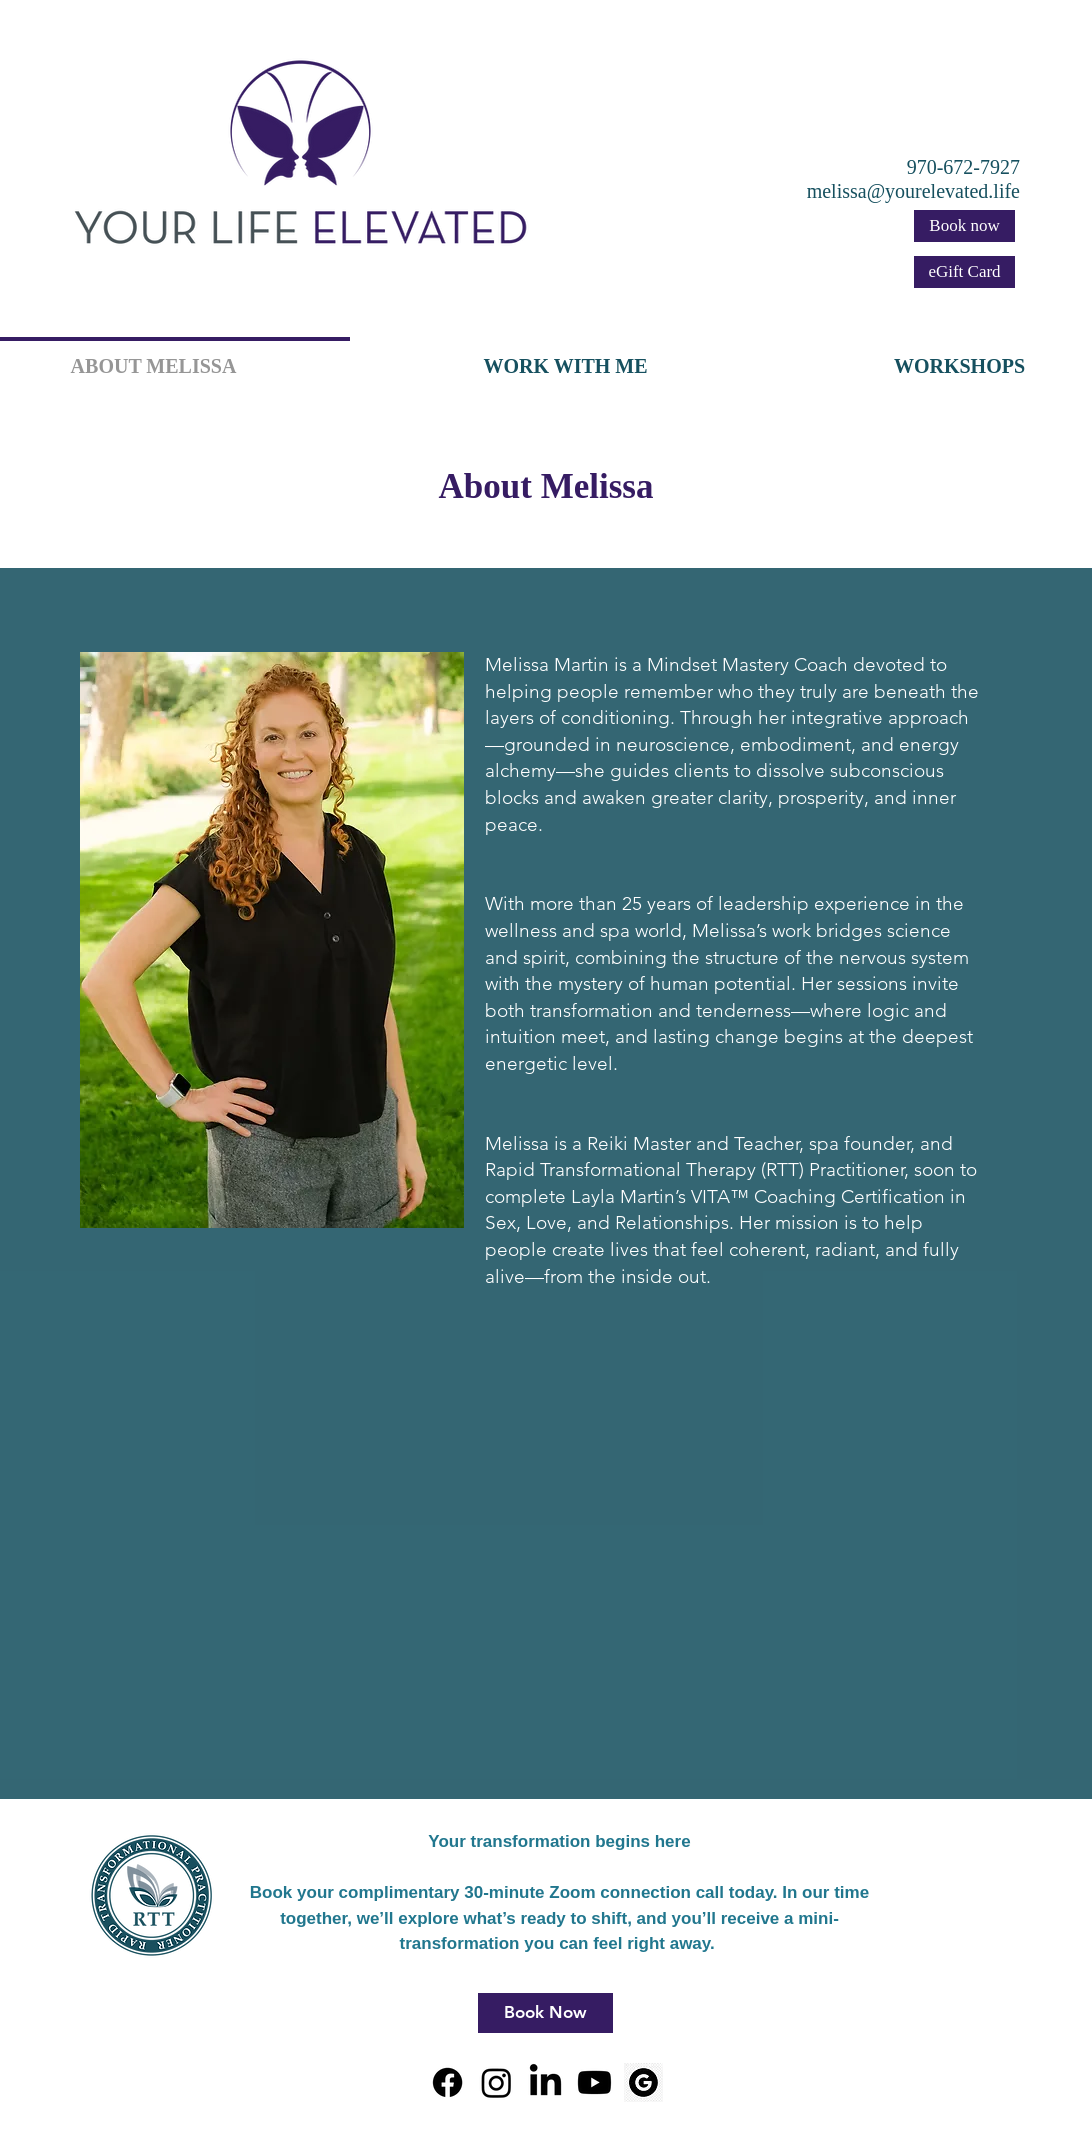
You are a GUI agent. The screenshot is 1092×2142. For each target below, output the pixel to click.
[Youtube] (594, 2082)
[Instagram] (496, 2082)
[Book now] (964, 226)
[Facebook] (447, 2082)
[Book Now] (545, 2013)
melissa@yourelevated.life (913, 191)
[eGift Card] (964, 272)
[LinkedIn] (545, 2082)
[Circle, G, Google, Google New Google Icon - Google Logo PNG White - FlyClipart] (643, 2082)
